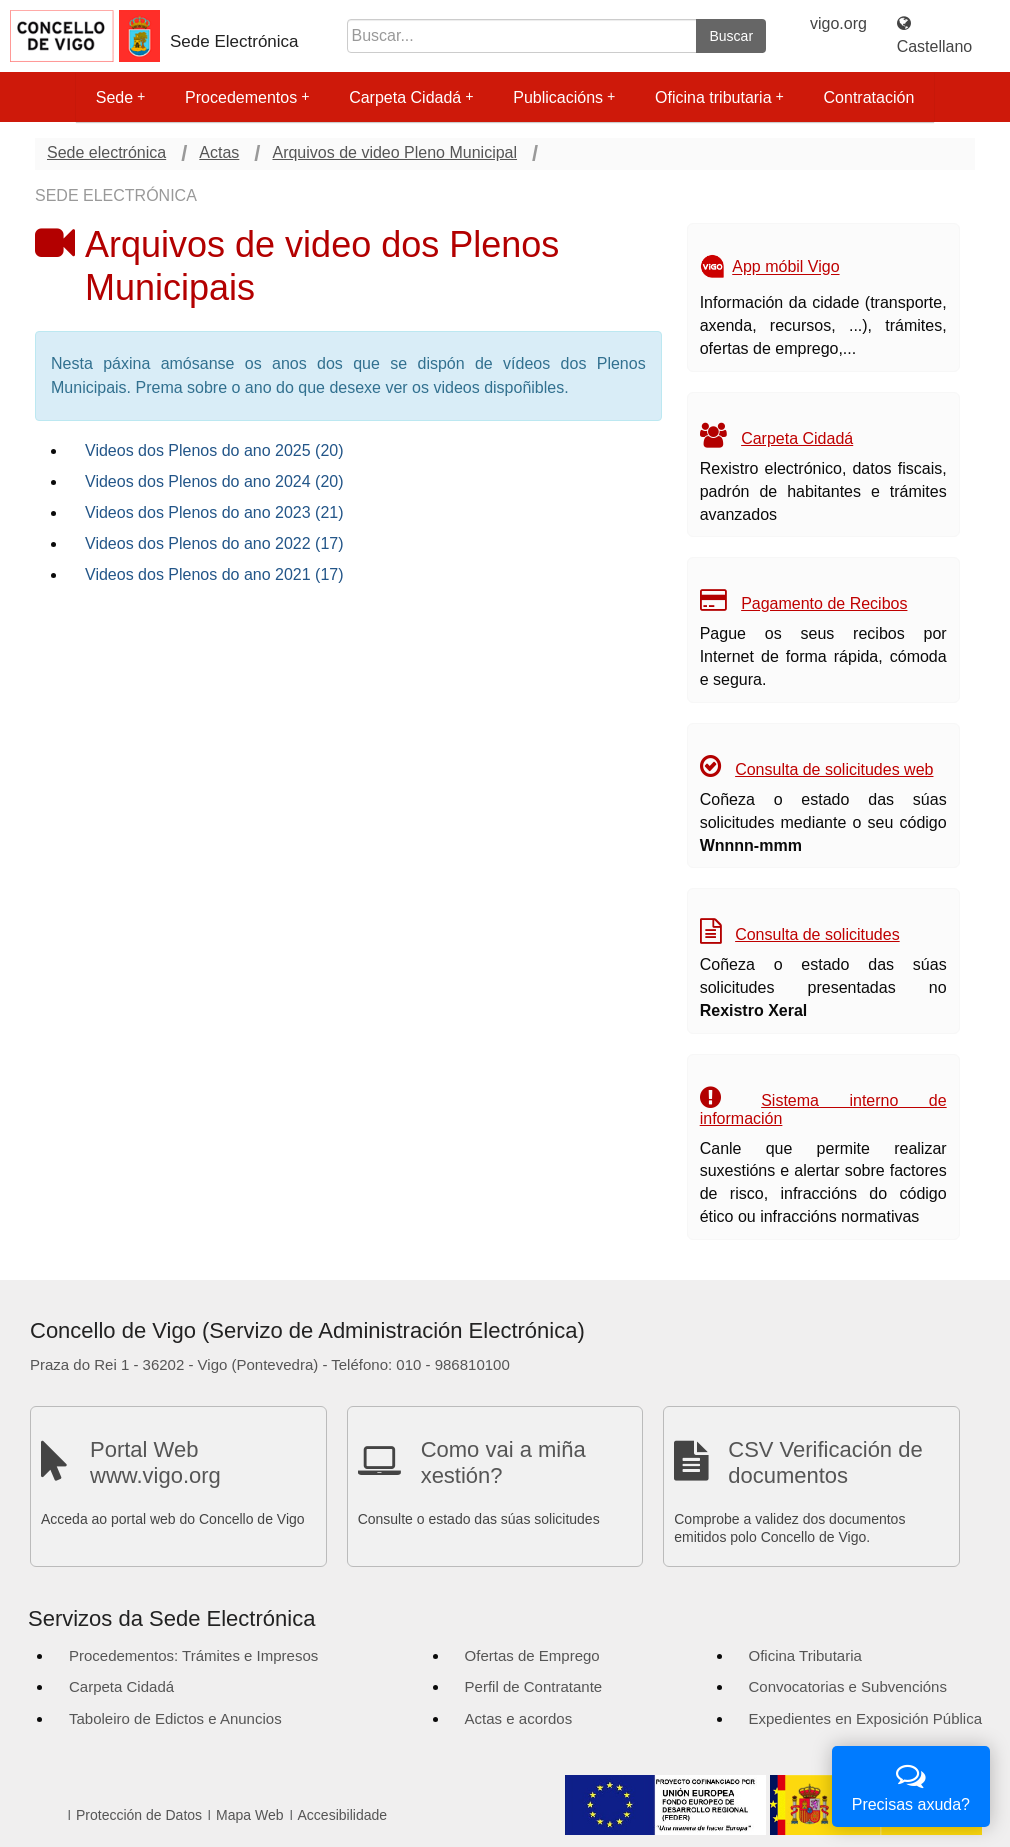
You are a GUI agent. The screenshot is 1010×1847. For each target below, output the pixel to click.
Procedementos (247, 97)
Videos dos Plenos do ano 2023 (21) (214, 512)
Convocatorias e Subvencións (848, 1686)
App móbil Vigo (785, 267)
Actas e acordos (519, 1718)
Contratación (869, 97)
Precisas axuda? (911, 1784)
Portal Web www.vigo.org (155, 1462)
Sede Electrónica (234, 41)
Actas (219, 152)
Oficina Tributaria (805, 1655)
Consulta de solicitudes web (834, 769)
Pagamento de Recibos (824, 603)
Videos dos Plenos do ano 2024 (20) (214, 481)
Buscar (731, 36)
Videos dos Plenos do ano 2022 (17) (214, 543)
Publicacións (564, 97)
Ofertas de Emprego (532, 1655)
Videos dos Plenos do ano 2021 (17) (214, 574)
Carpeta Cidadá (411, 97)
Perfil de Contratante (534, 1686)
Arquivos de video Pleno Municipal (394, 152)
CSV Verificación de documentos (825, 1462)
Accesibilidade (343, 1815)
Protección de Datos (139, 1815)
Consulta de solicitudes (817, 934)
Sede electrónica (106, 152)
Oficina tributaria (719, 97)
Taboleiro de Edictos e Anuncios (175, 1718)
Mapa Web (249, 1815)
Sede (120, 97)
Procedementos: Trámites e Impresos (193, 1655)
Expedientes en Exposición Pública (865, 1718)
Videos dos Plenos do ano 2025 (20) (214, 450)
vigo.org (838, 23)
